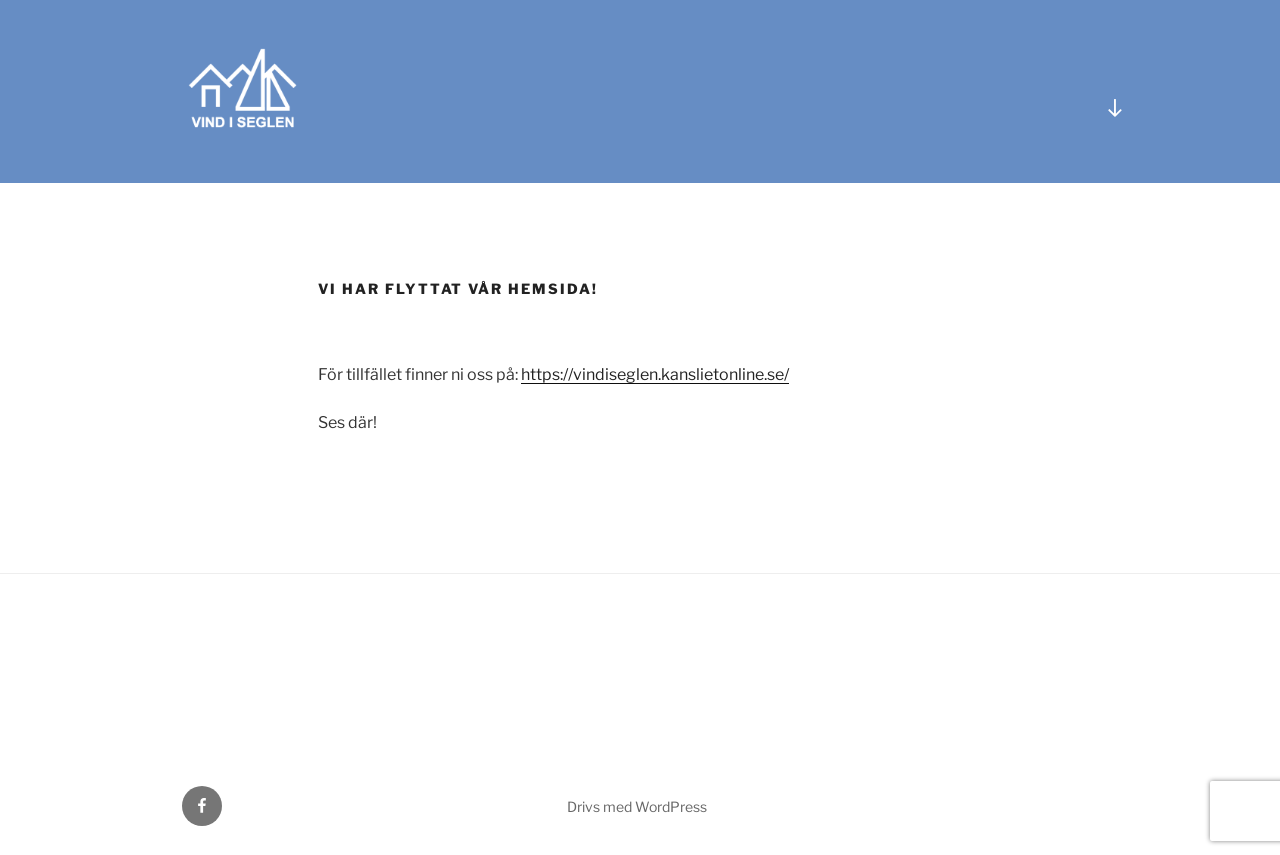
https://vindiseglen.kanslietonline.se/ (655, 374)
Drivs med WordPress (637, 806)
